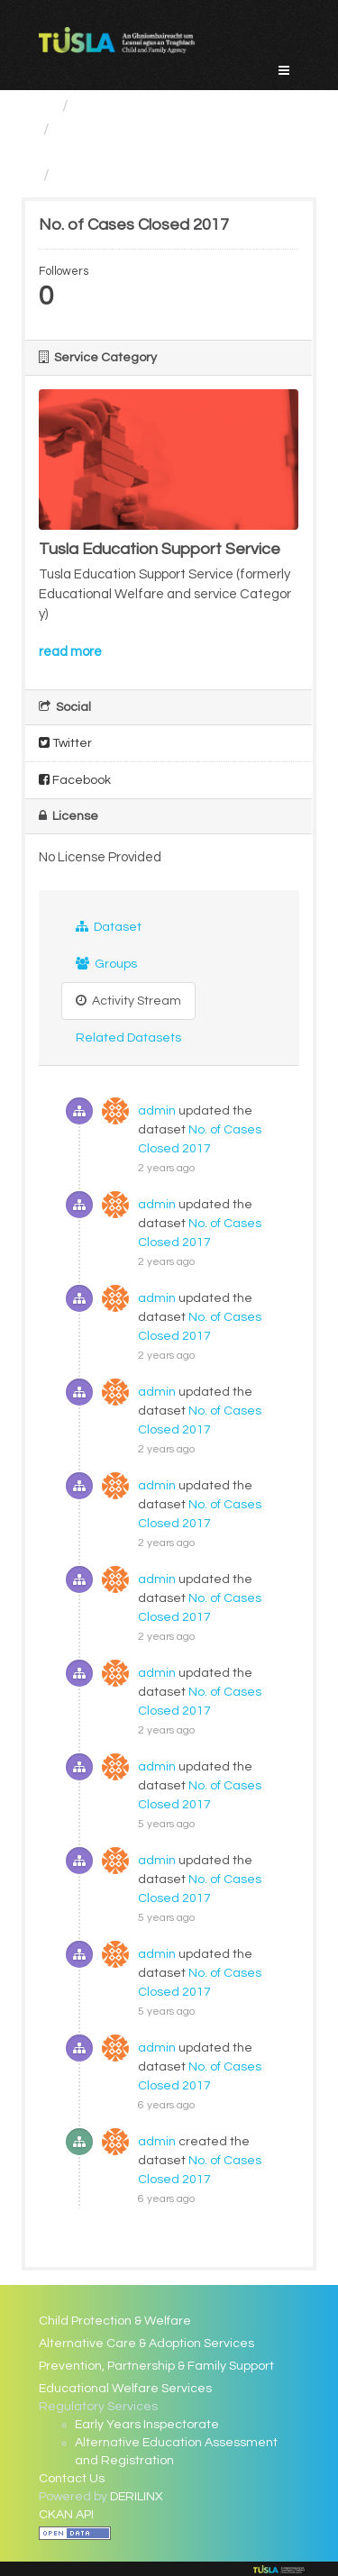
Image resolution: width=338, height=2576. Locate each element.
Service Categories (147, 105)
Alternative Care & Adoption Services (146, 2343)
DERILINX (136, 2496)
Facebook (75, 780)
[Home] (46, 105)
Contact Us (72, 2478)
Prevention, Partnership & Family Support (156, 2366)
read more (70, 652)
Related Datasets (128, 1038)
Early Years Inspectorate (147, 2424)
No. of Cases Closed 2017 (153, 175)
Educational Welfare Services (125, 2388)
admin (157, 1111)
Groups (106, 963)
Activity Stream (128, 1000)
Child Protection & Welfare (115, 2321)
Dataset (109, 926)
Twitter (65, 743)
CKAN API (66, 2514)
